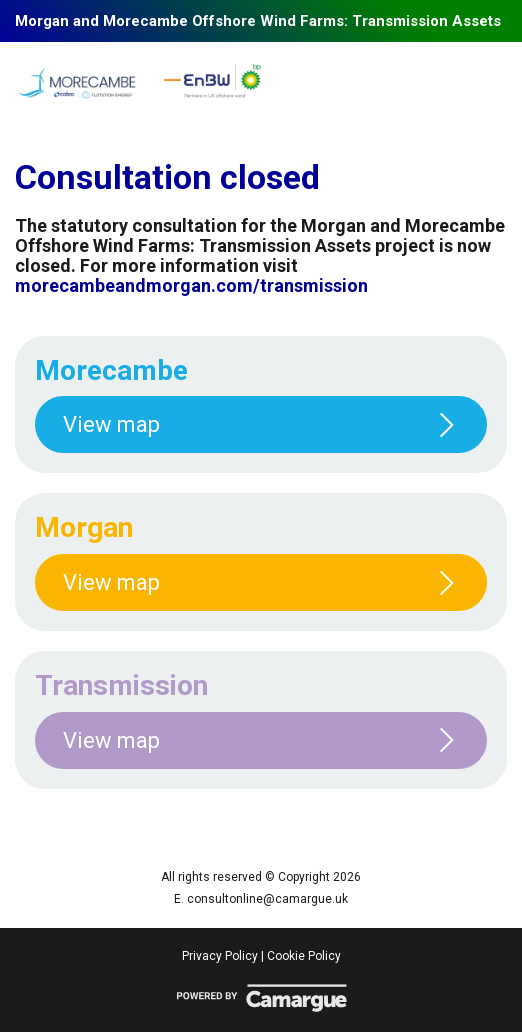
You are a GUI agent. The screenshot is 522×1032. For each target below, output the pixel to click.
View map (261, 424)
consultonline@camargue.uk (267, 899)
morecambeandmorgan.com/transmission (191, 285)
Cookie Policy (304, 956)
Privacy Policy (220, 956)
